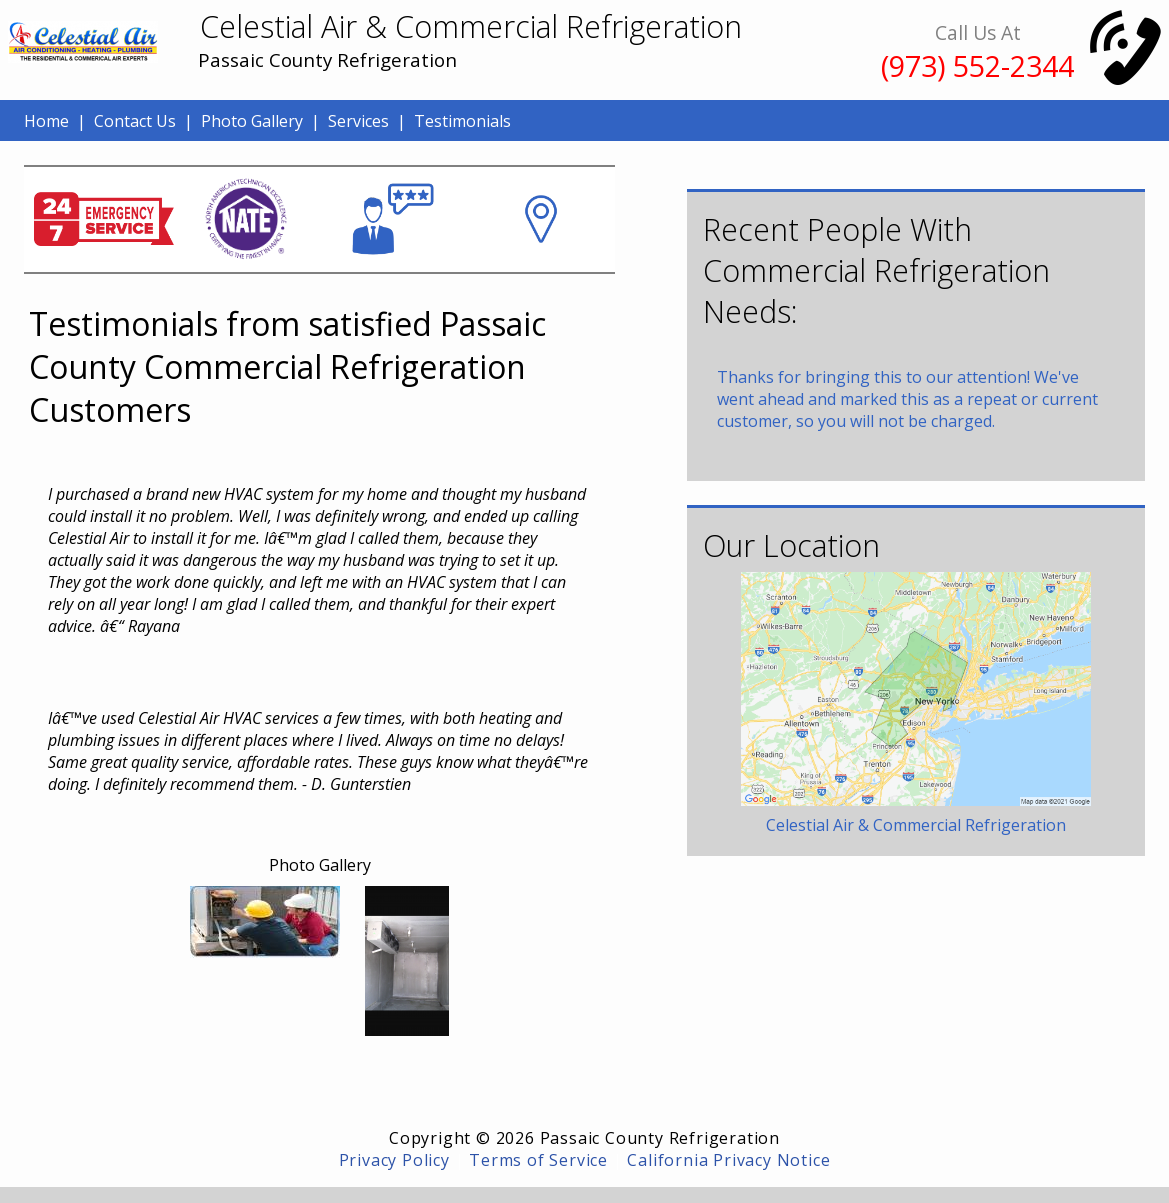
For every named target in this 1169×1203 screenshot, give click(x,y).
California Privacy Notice (728, 1160)
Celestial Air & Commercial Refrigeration (916, 825)
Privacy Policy (394, 1160)
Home (46, 121)
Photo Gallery (252, 121)
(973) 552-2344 (977, 65)
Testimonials (462, 121)
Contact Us (135, 121)
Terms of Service (538, 1160)
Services (358, 121)
